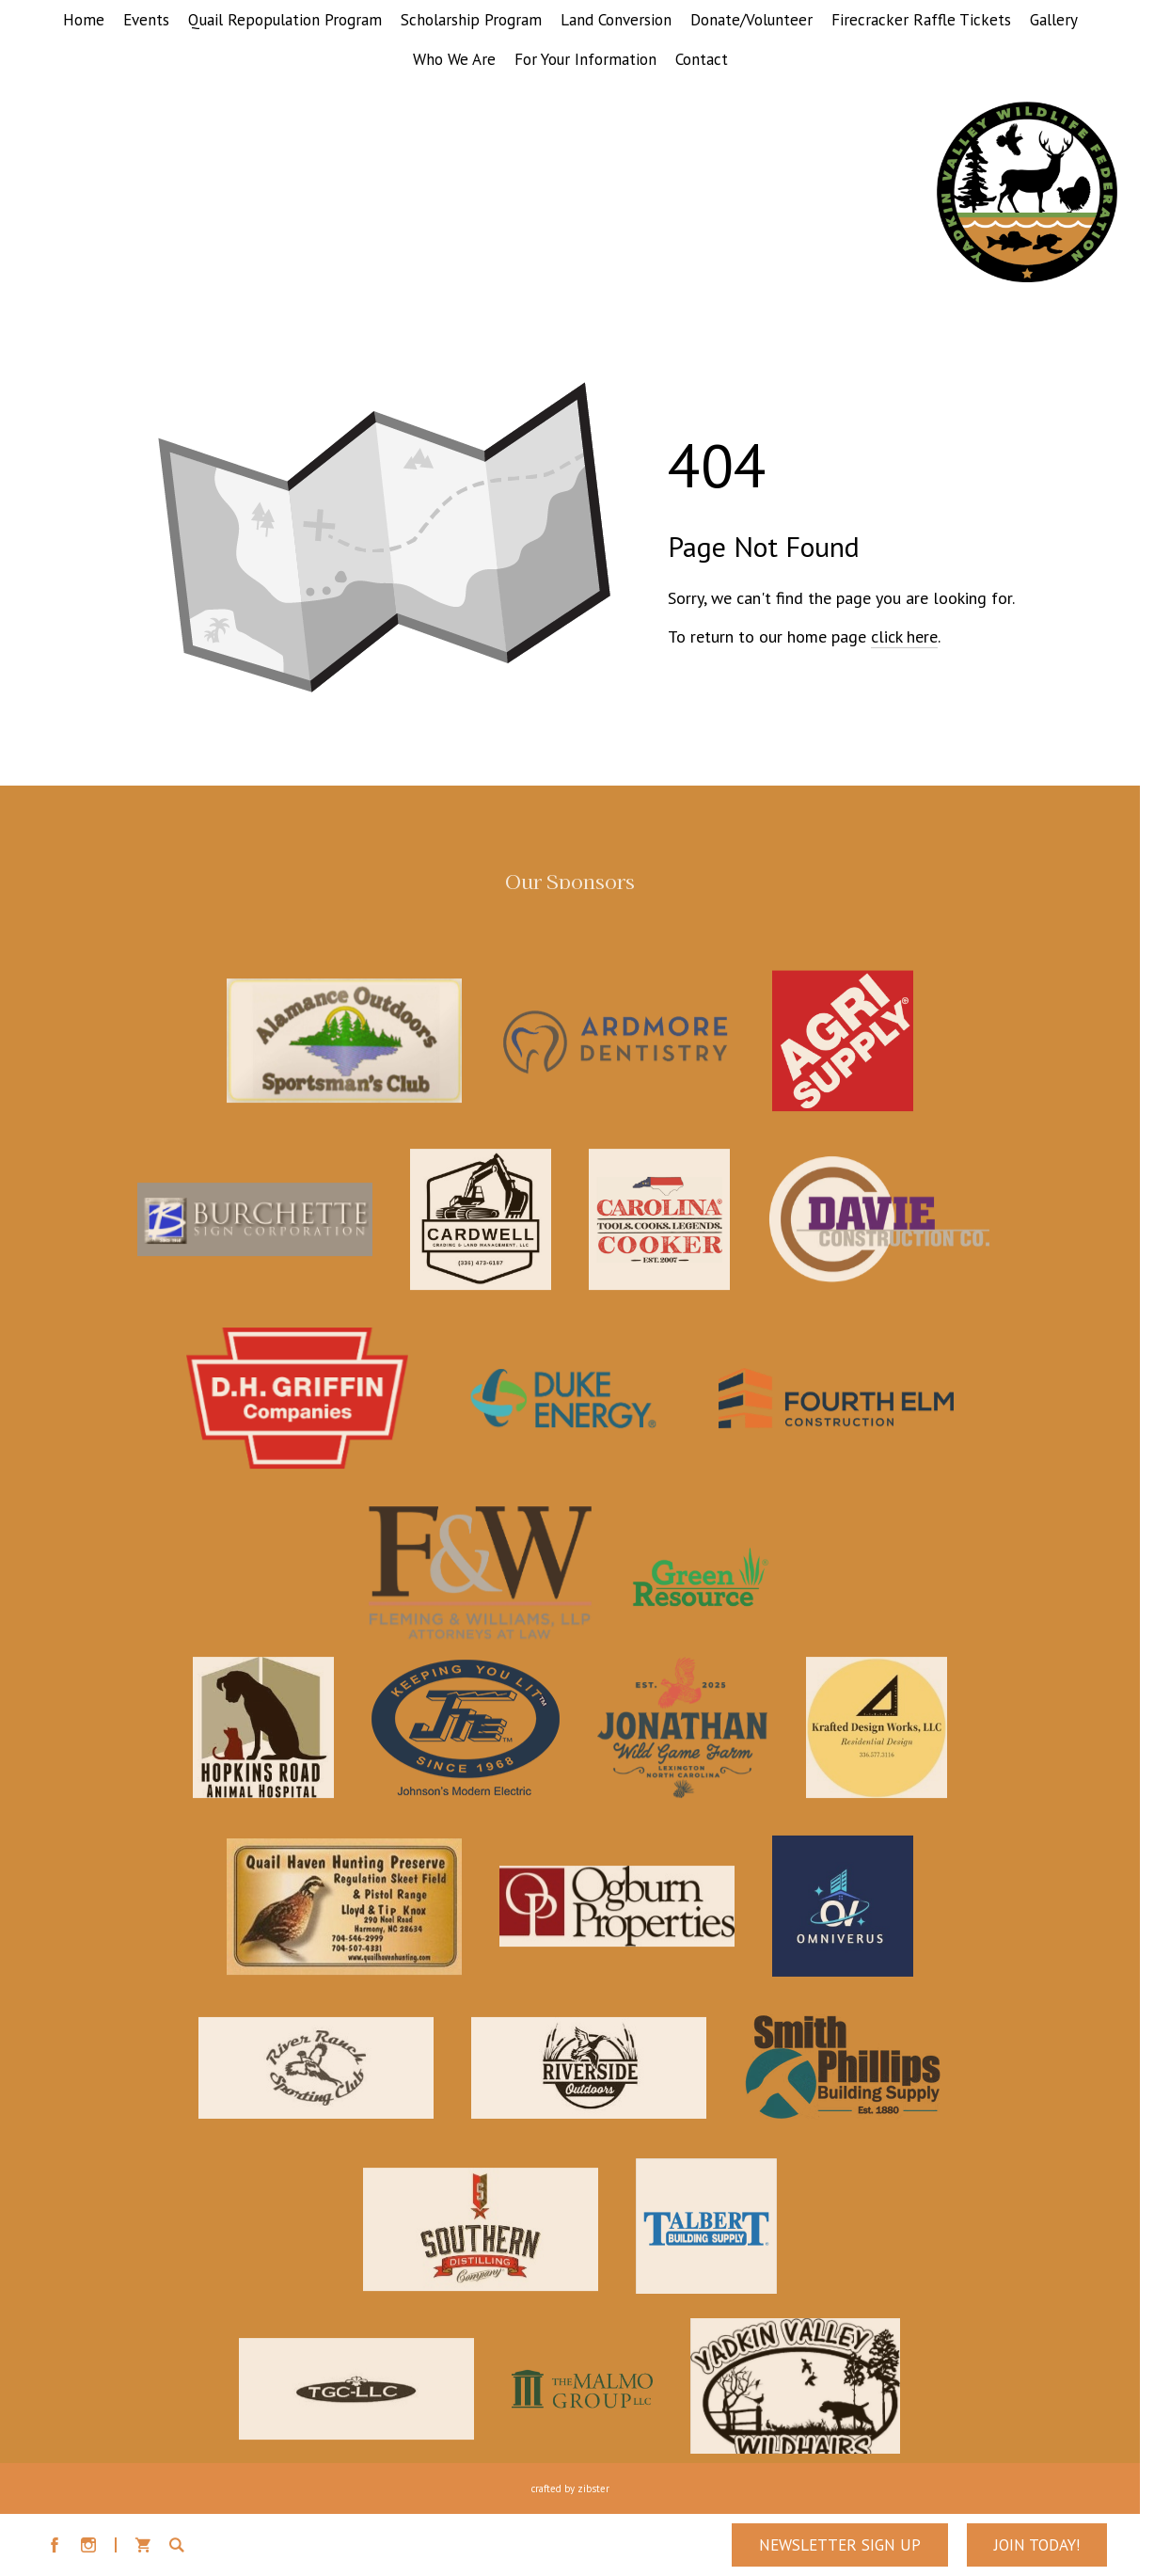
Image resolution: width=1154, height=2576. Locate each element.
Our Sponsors (570, 886)
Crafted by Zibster (570, 2488)
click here (904, 636)
